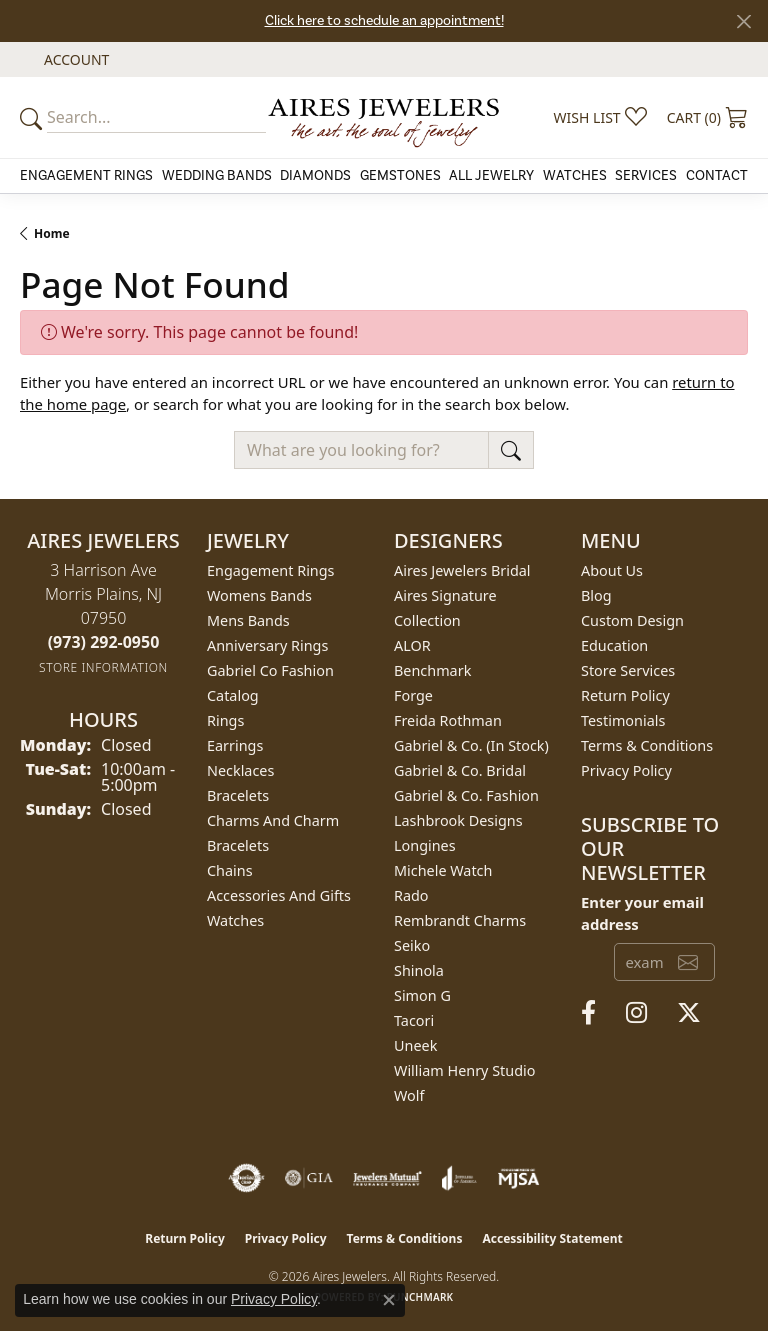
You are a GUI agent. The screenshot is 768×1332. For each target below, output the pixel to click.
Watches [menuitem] (235, 920)
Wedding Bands (217, 176)
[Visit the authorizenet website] (246, 1178)
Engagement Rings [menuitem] (271, 570)
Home (52, 233)
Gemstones (400, 176)
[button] (74, 59)
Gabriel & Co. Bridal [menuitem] (460, 770)
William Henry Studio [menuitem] (464, 1070)
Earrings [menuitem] (235, 745)
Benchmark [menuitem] (432, 670)
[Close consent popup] (389, 1300)
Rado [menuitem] (411, 895)
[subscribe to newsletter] (688, 962)
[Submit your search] (34, 117)
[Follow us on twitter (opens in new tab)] (689, 1013)
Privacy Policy (626, 770)
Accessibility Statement (552, 1238)
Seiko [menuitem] (412, 945)
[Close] (743, 21)
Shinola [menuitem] (419, 970)
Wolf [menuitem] (409, 1095)
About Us (612, 570)
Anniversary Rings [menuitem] (267, 645)
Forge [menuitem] (413, 695)
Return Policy (625, 695)
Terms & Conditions (647, 745)
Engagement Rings (86, 176)
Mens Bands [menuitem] (248, 620)
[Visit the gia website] (309, 1178)
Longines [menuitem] (425, 845)
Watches (575, 176)
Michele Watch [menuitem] (443, 870)
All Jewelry (491, 176)
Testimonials (623, 720)
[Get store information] (103, 667)
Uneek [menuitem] (415, 1045)
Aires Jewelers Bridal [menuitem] (462, 570)
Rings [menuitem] (225, 720)
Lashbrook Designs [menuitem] (458, 820)
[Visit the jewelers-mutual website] (387, 1178)
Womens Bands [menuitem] (259, 595)
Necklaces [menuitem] (240, 770)
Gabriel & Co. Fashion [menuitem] (466, 795)
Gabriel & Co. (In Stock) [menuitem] (471, 745)
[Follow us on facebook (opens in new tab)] (588, 1013)
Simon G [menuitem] (422, 995)
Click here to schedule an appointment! (384, 21)
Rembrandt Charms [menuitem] (460, 920)
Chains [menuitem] (230, 870)
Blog (596, 595)
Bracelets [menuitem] (238, 795)
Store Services (628, 670)
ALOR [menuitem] (412, 645)
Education (614, 645)
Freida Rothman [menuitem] (448, 720)
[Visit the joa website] (459, 1178)
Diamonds (315, 176)
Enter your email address (642, 913)
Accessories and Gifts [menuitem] (279, 895)
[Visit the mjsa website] (518, 1178)
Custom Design (632, 620)
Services (646, 176)
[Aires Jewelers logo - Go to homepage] (384, 117)
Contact (717, 176)
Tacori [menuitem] (414, 1020)
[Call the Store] (104, 642)
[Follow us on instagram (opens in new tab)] (636, 1013)
